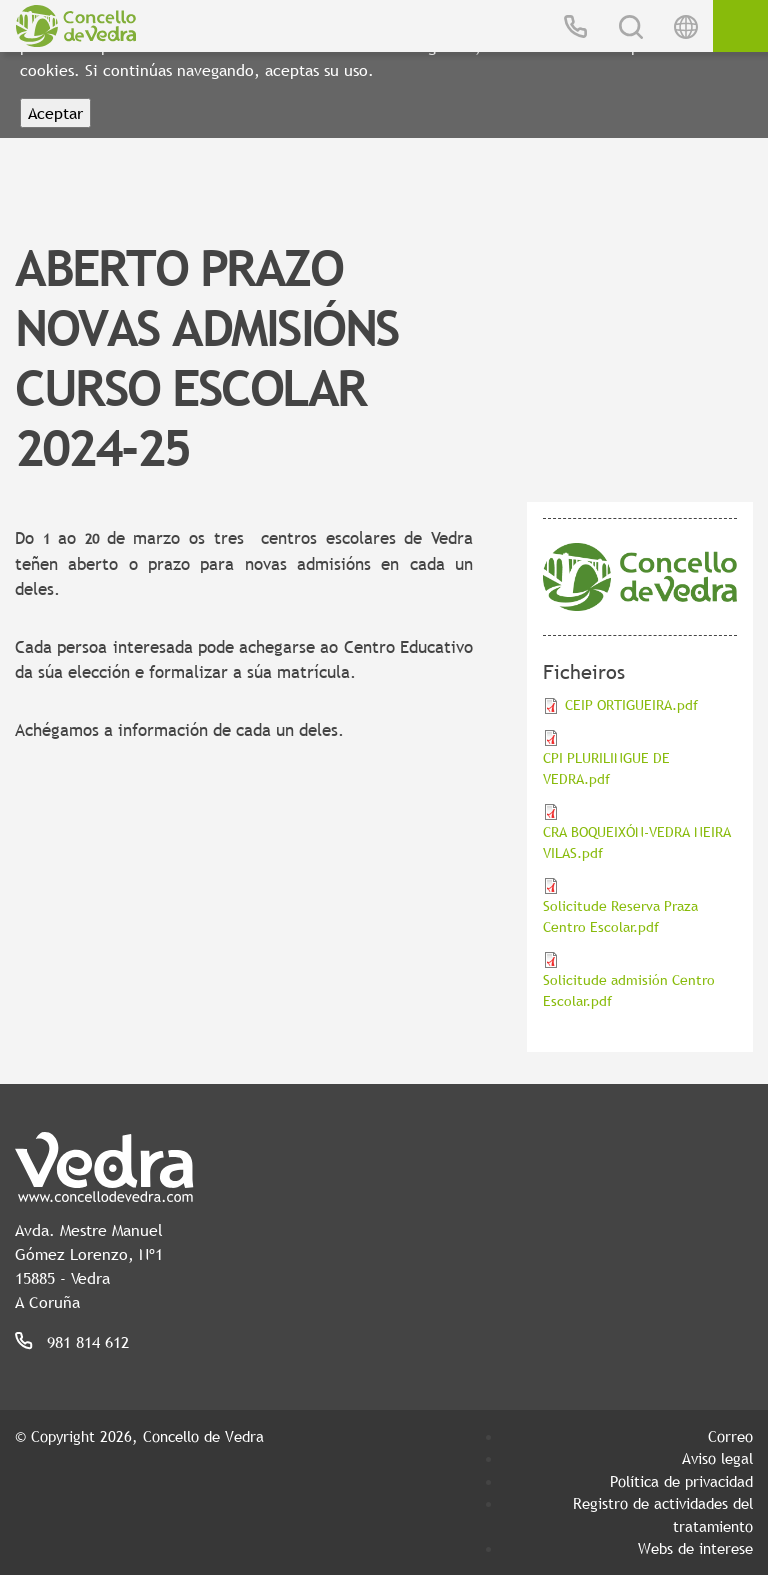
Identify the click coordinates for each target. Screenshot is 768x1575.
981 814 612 (88, 1342)
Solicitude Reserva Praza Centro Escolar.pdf (620, 916)
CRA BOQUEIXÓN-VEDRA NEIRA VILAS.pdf (637, 842)
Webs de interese (695, 1548)
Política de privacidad (681, 1481)
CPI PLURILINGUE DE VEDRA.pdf (606, 768)
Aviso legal (717, 1458)
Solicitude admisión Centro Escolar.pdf (629, 990)
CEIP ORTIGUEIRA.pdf (631, 705)
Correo (730, 1436)
